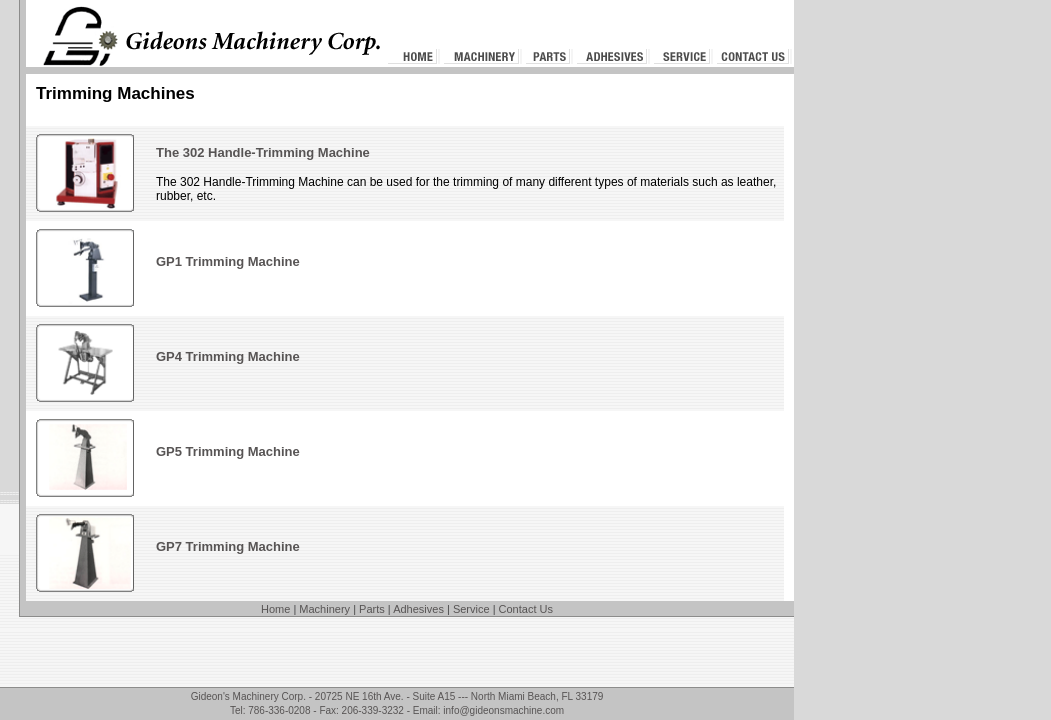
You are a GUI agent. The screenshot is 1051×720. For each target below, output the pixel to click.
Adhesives (418, 609)
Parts (372, 609)
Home (275, 609)
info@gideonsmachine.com (503, 710)
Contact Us (526, 609)
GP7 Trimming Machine (228, 546)
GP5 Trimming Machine (228, 451)
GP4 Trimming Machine (228, 356)
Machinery (324, 609)
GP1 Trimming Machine (228, 261)
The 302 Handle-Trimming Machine (263, 152)
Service (471, 609)
